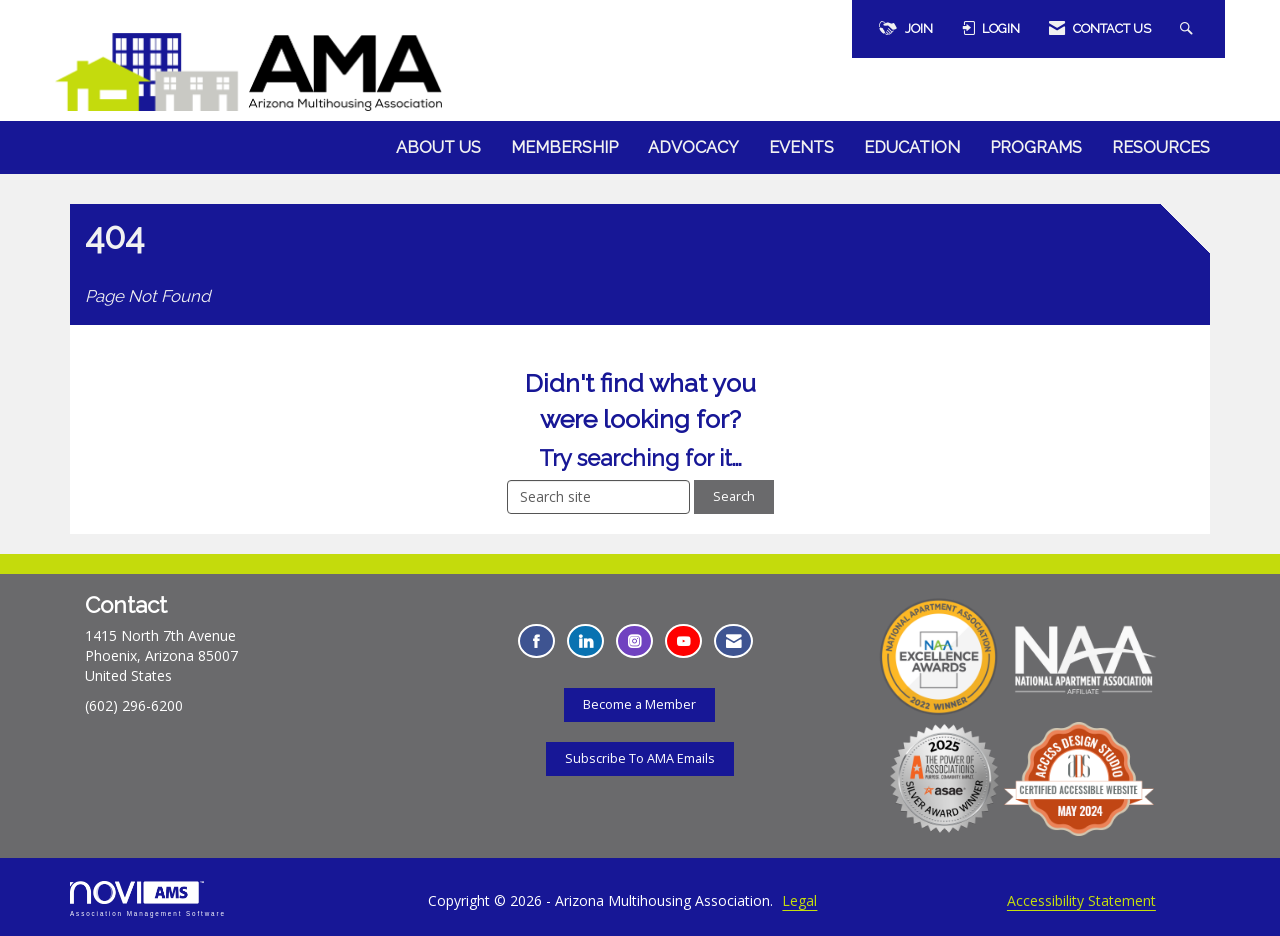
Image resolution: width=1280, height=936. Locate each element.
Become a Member (639, 704)
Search (734, 496)
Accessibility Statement (1081, 900)
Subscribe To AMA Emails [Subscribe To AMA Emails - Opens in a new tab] (640, 758)
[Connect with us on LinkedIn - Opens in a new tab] (585, 641)
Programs (1036, 147)
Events (801, 147)
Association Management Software (148, 898)
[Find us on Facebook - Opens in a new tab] (536, 641)
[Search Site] (1189, 29)
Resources (1161, 147)
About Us (438, 147)
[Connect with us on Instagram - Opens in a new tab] (634, 641)
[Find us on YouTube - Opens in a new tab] (683, 641)
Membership (564, 147)
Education (912, 147)
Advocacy (693, 147)
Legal (799, 900)
